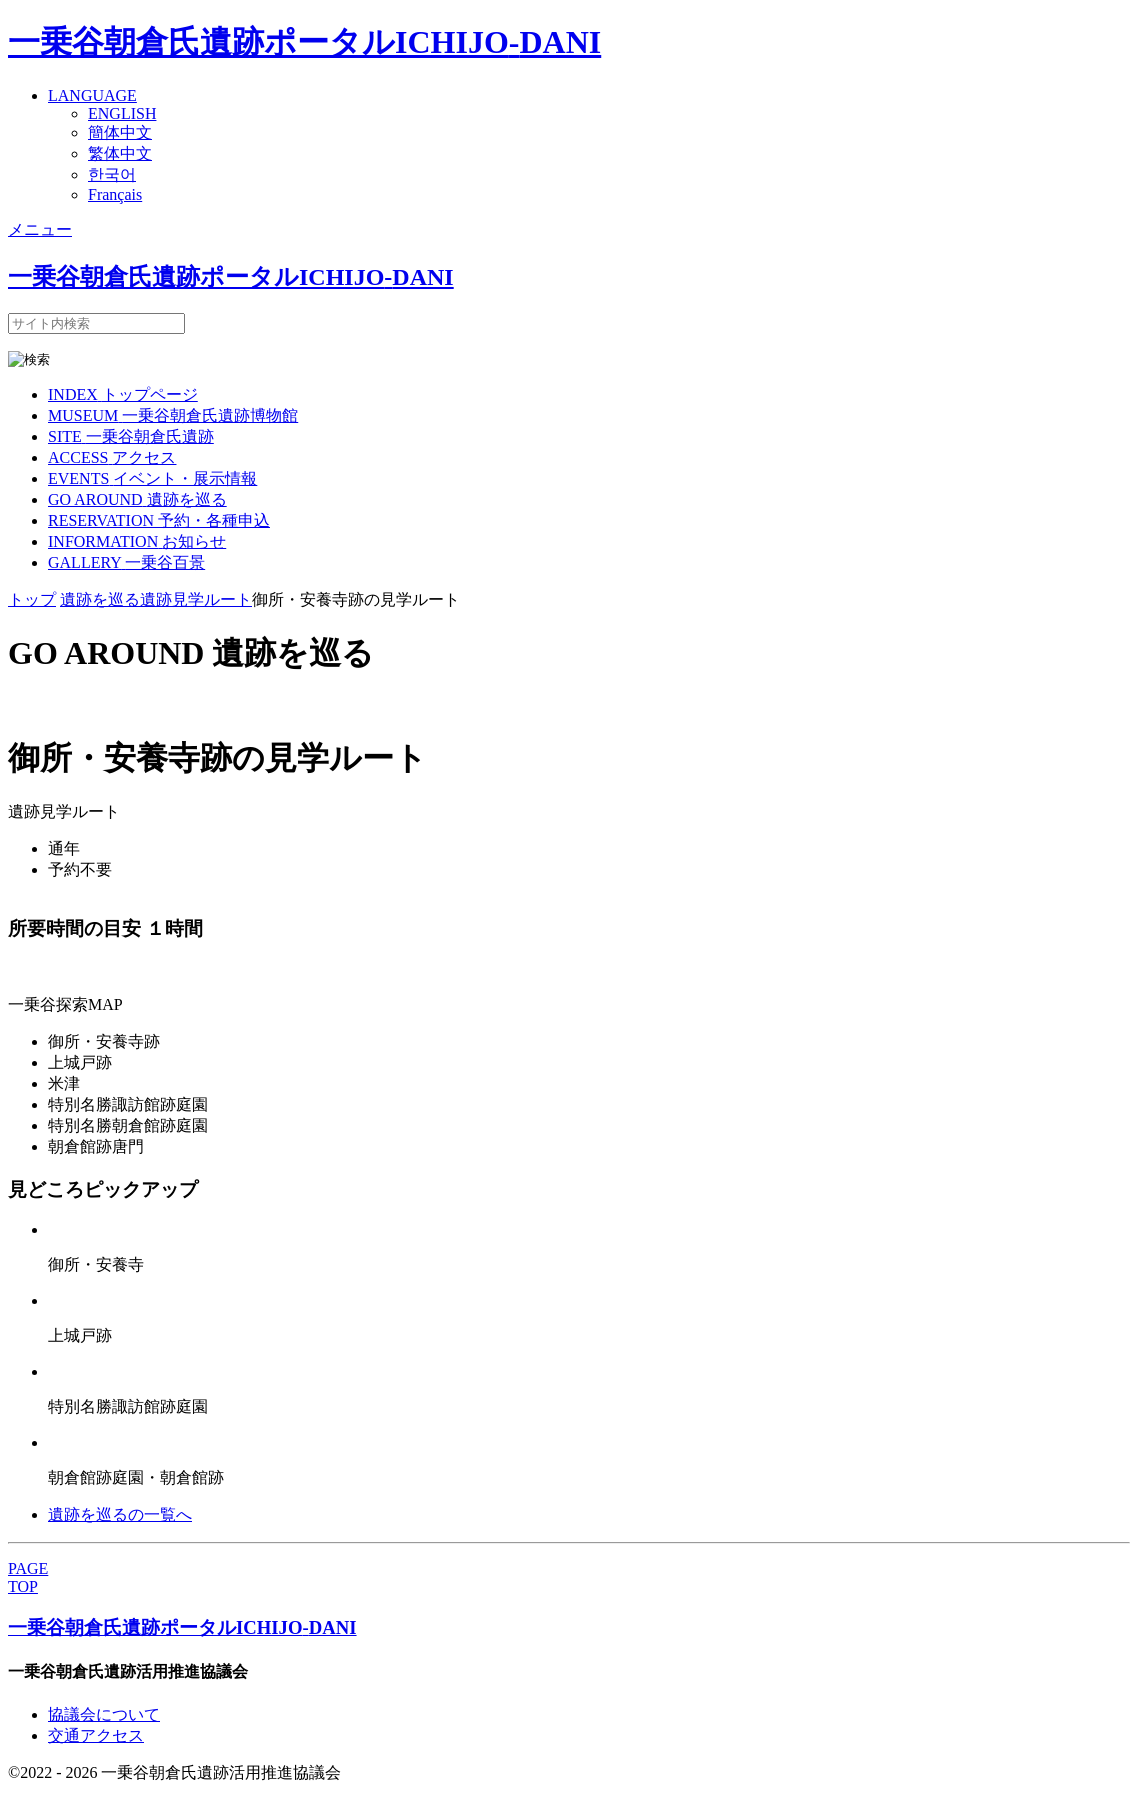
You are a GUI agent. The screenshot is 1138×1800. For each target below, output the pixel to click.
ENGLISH (122, 113)
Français (115, 194)
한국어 (112, 174)
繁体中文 (120, 153)
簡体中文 (120, 132)
